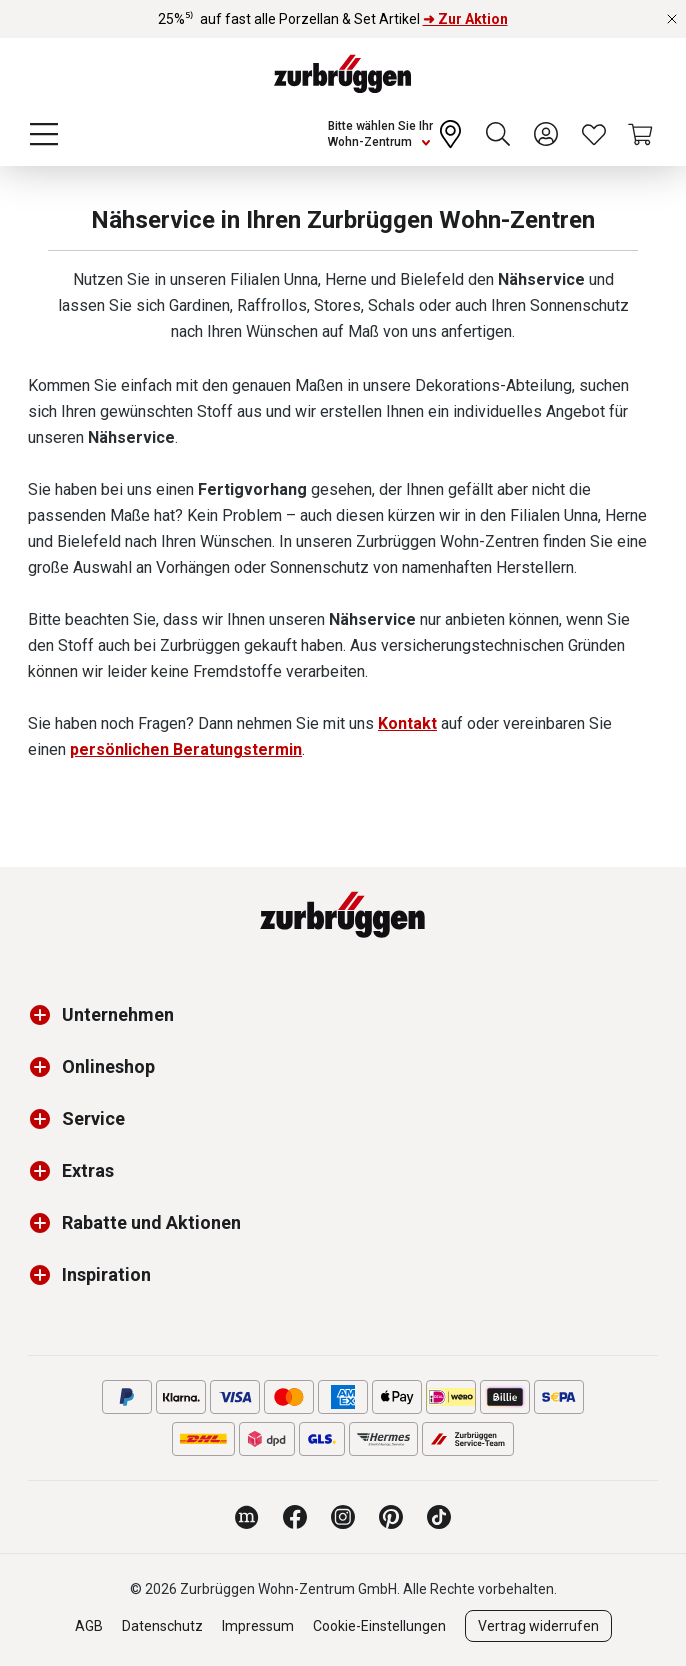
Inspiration (106, 1274)
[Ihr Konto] (546, 134)
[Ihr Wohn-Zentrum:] (397, 134)
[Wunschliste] (594, 134)
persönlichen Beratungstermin (186, 749)
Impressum (258, 1626)
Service (93, 1118)
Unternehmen (118, 1014)
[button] (45, 1015)
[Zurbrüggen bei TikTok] (439, 1517)
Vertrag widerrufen (538, 1626)
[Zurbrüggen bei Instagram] (343, 1517)
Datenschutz (162, 1626)
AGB (89, 1626)
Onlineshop (108, 1066)
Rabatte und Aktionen (151, 1222)
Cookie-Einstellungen (379, 1626)
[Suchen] (498, 134)
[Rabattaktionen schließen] (672, 19)
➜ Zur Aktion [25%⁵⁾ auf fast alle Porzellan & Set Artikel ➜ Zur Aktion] (465, 19)
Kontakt (407, 723)
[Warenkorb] (642, 134)
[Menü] (44, 134)
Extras (88, 1170)
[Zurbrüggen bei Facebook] (295, 1517)
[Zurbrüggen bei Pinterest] (391, 1517)
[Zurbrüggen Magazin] (247, 1517)
